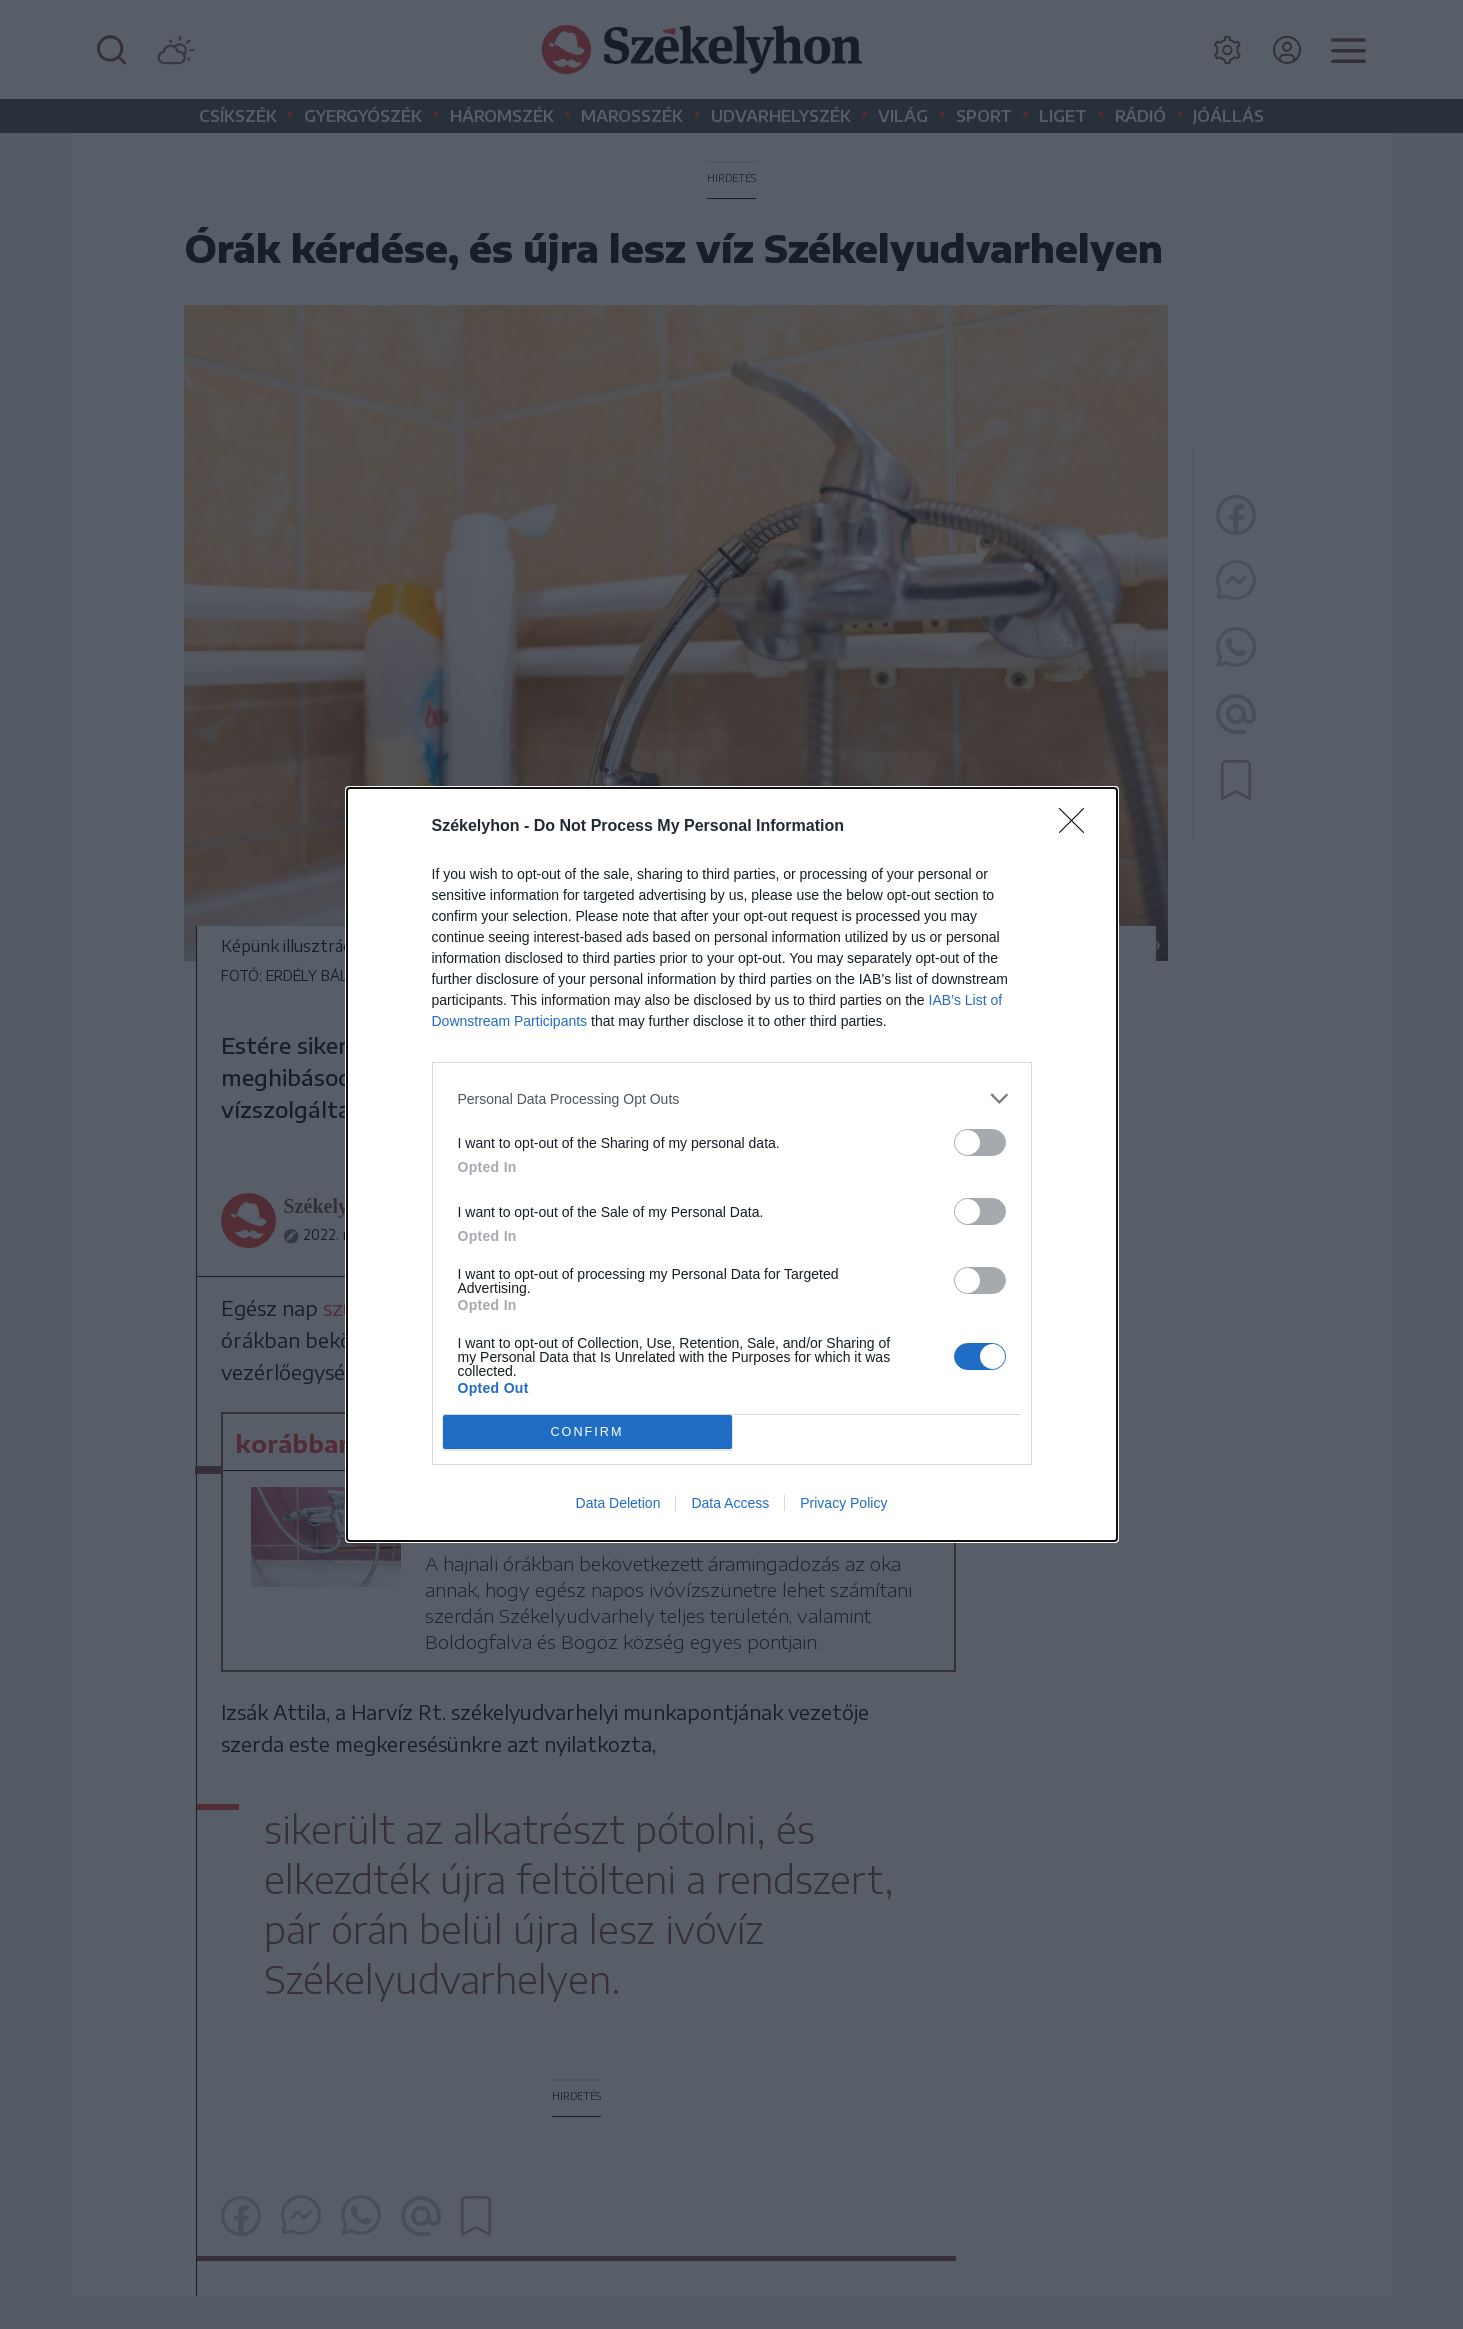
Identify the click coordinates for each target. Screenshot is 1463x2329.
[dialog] (732, 1164)
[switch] (980, 1142)
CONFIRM (587, 1432)
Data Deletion (618, 1503)
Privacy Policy (843, 1503)
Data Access (730, 1503)
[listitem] (732, 1098)
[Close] (1078, 827)
